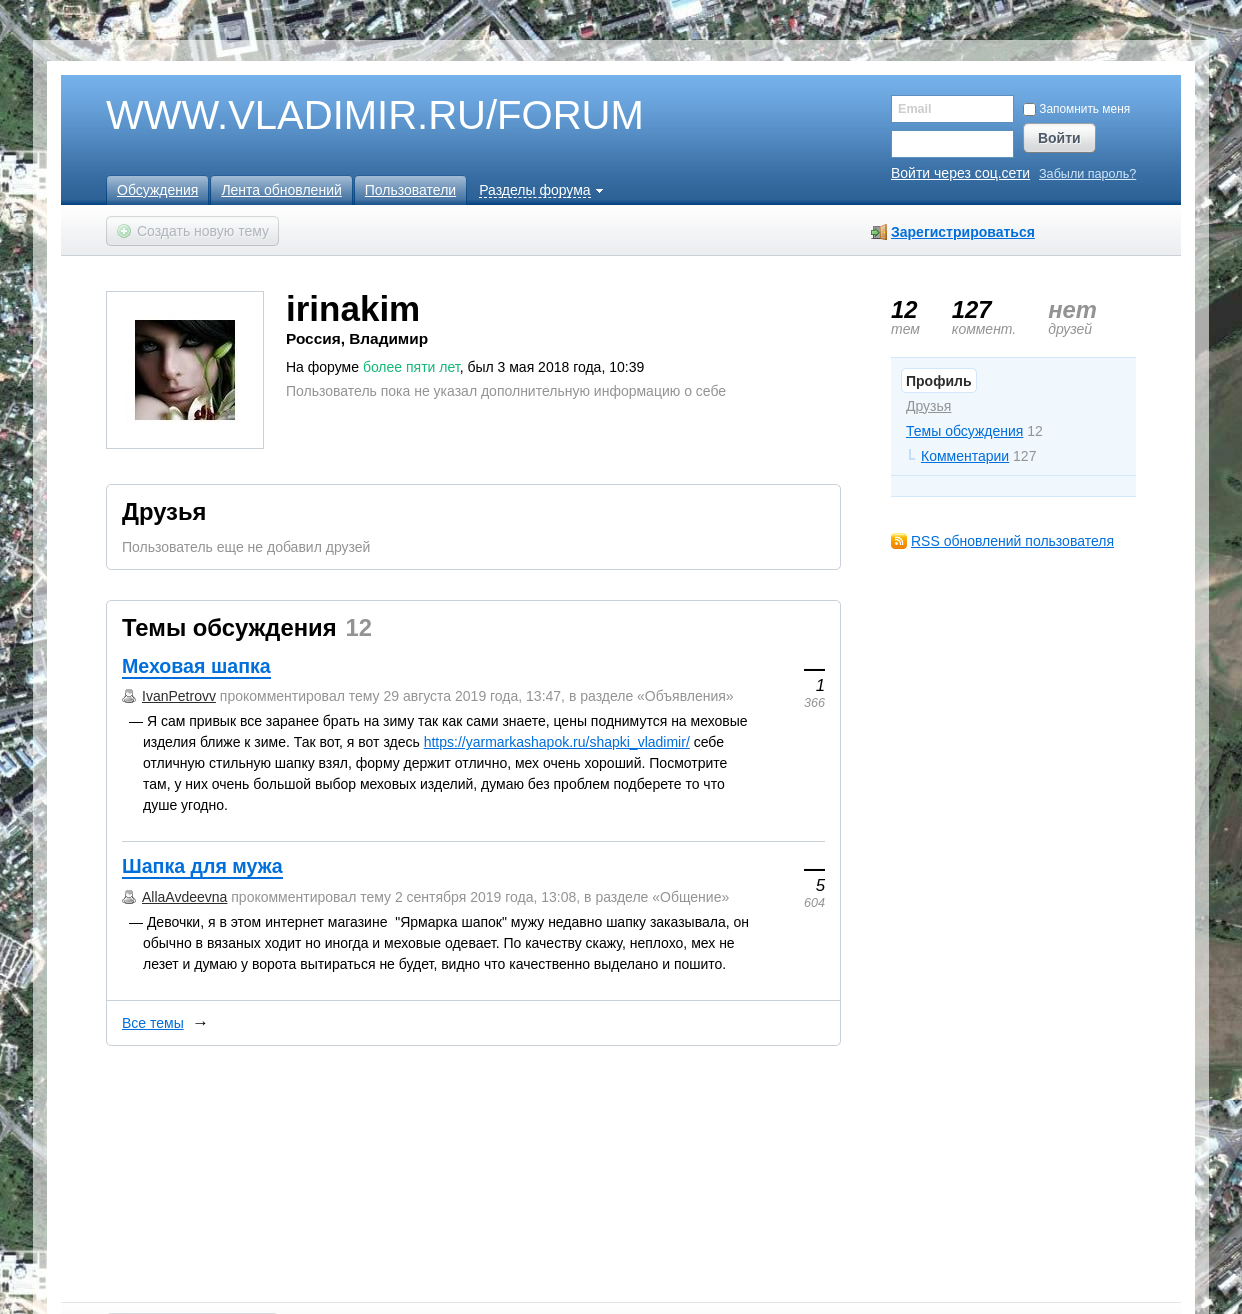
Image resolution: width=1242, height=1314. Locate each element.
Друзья (928, 406)
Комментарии (965, 456)
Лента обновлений (281, 190)
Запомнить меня (1076, 109)
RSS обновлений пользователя (1012, 541)
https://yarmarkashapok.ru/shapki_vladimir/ (557, 742)
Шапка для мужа (202, 866)
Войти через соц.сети (960, 173)
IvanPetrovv (179, 696)
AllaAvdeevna (184, 897)
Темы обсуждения (964, 431)
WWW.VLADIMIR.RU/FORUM (341, 116)
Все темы (153, 1023)
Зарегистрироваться (963, 232)
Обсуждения (157, 190)
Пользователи (410, 190)
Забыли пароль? (1087, 174)
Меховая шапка (196, 666)
